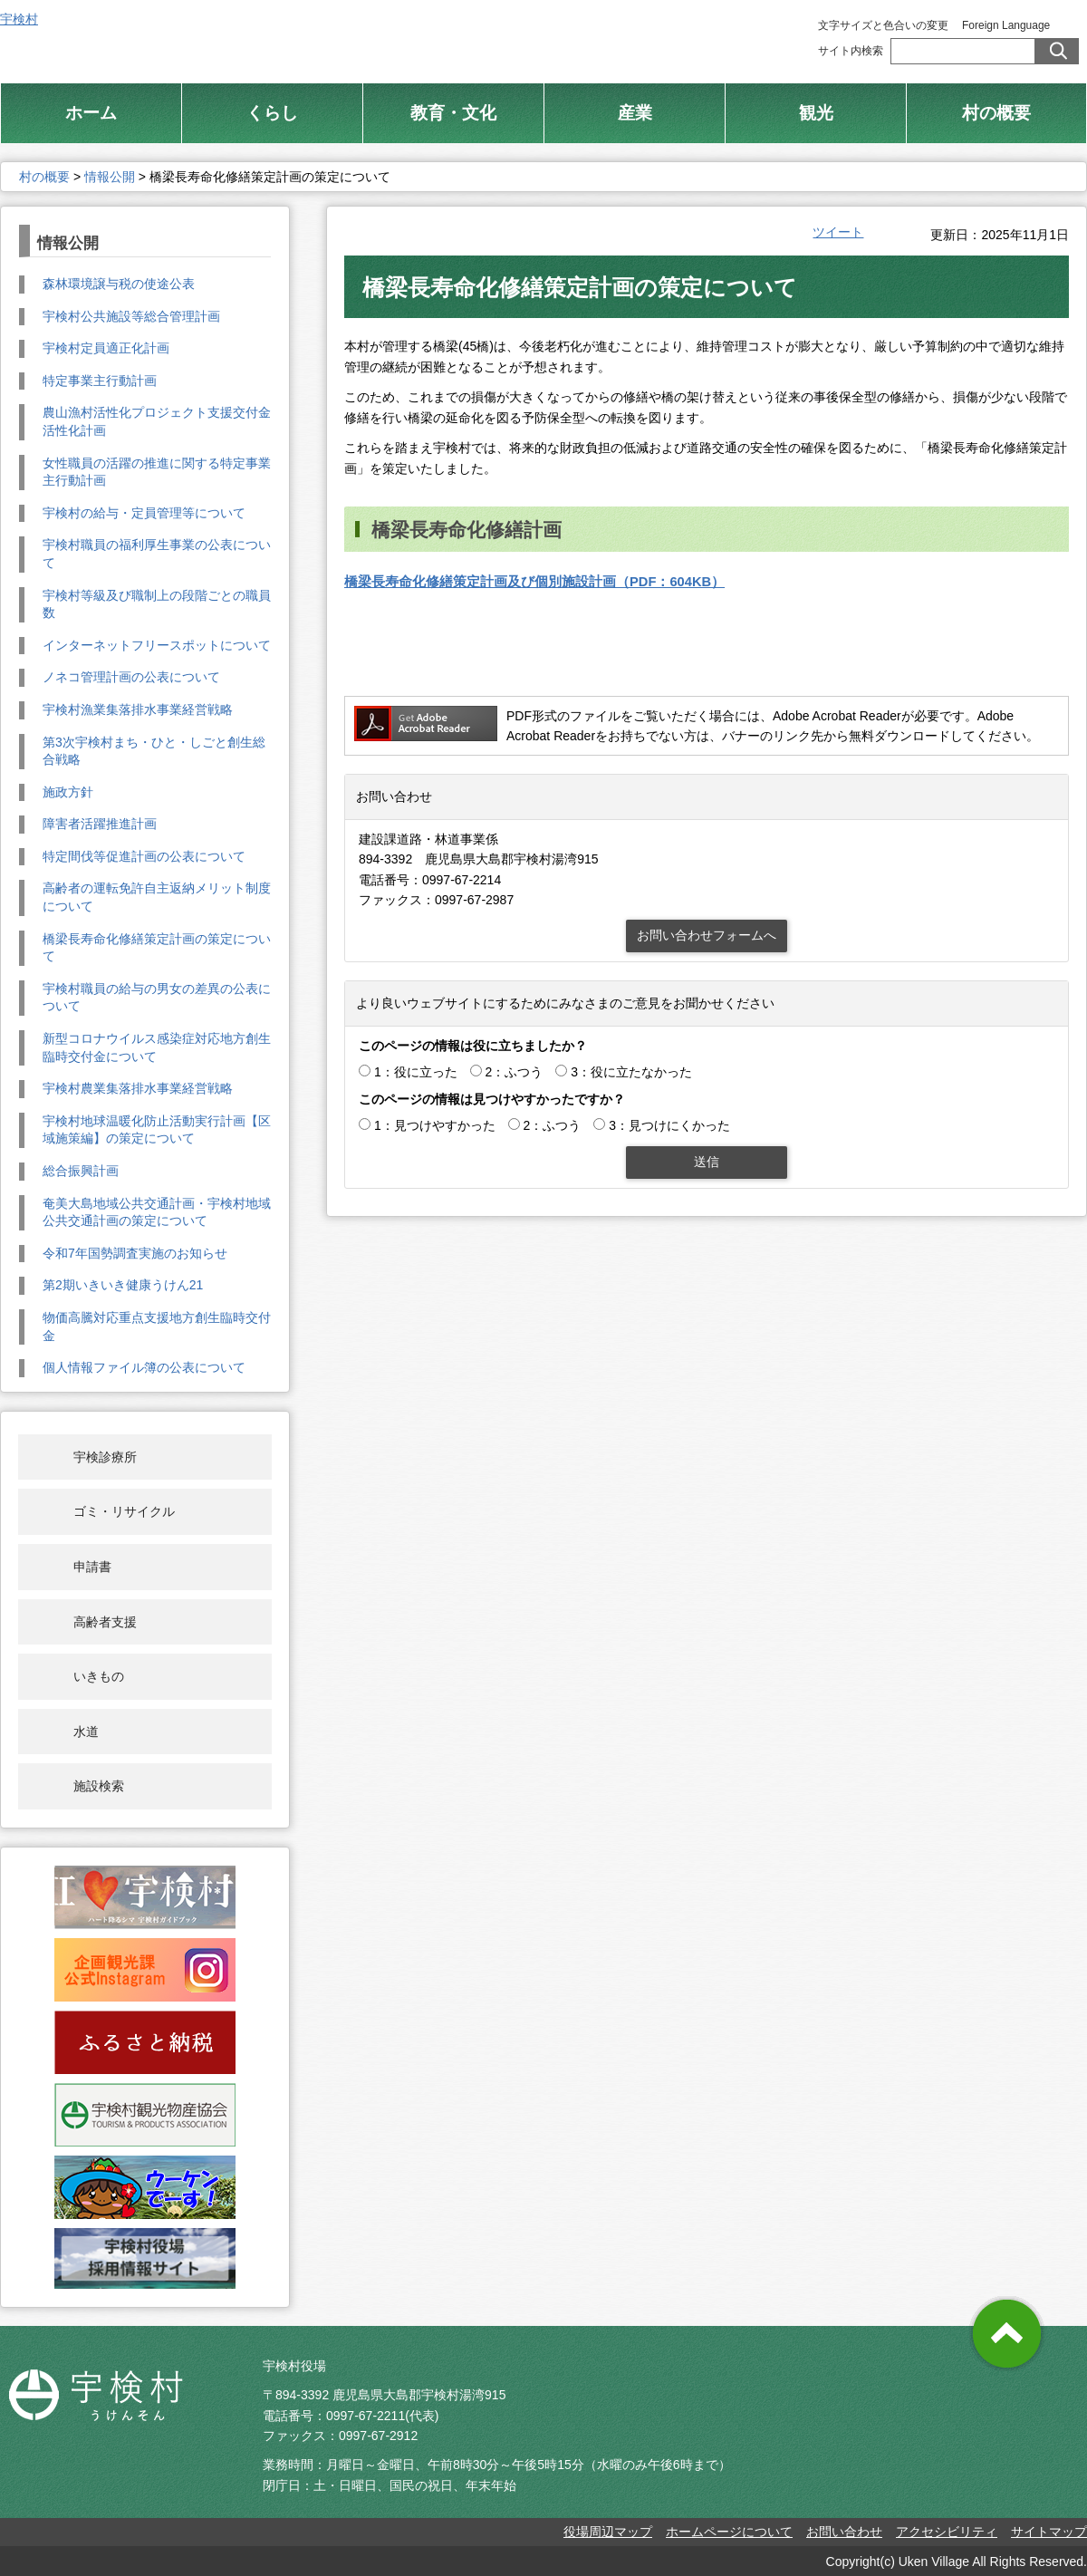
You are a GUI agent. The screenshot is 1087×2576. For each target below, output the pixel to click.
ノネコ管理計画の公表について (131, 677)
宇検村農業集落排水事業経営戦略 (138, 1088)
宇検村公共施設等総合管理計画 (131, 316)
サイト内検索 (850, 50)
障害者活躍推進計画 (100, 823)
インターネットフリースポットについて (157, 645)
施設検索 (98, 1786)
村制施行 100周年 (732, 35)
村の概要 (44, 176)
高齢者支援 (105, 1622)
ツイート (838, 232)
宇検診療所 (105, 1457)
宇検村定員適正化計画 (106, 348)
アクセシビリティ (946, 2531)
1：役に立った (415, 1072)
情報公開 (109, 176)
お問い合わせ (844, 2531)
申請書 (92, 1566)
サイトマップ (1049, 2531)
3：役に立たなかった (631, 1072)
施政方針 (68, 792)
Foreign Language (1006, 25)
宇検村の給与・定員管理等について (144, 513)
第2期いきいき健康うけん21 (123, 1285)
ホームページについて (729, 2531)
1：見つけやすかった (434, 1125)
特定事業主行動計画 (100, 380)
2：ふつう (515, 1072)
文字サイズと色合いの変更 (883, 25)
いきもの (98, 1676)
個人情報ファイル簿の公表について (144, 1367)
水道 (86, 1731)
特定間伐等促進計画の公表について (144, 856)
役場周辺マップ (607, 2531)
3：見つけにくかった (669, 1125)
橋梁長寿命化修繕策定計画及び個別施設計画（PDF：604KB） (534, 581)
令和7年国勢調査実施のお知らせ (135, 1253)
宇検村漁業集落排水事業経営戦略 (138, 709)
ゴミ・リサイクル (124, 1511)
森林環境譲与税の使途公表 (119, 283)
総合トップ (596, 35)
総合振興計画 (81, 1170)
